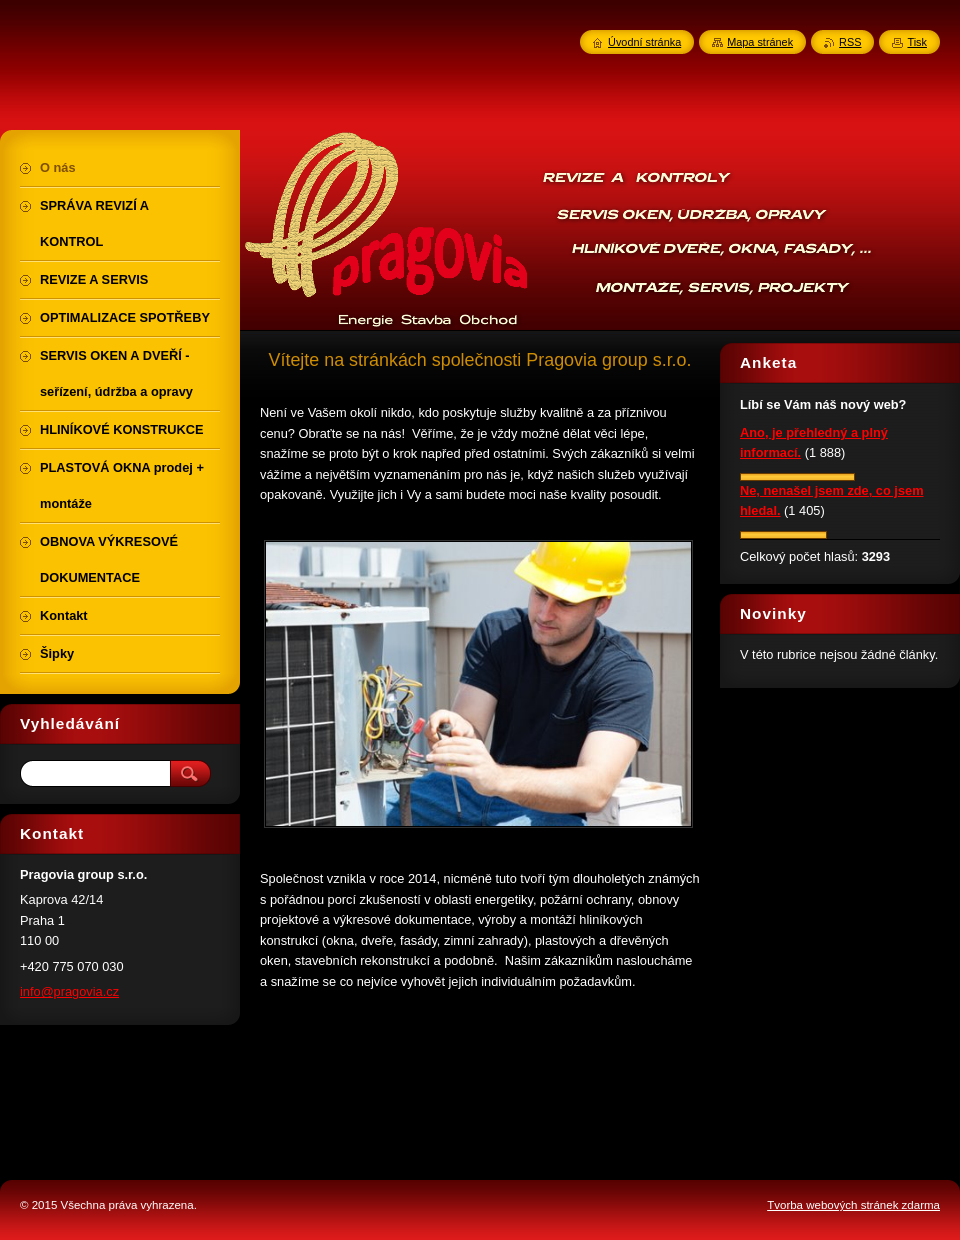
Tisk (917, 42)
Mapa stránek (760, 42)
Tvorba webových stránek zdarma (853, 1205)
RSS (850, 42)
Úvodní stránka (644, 42)
